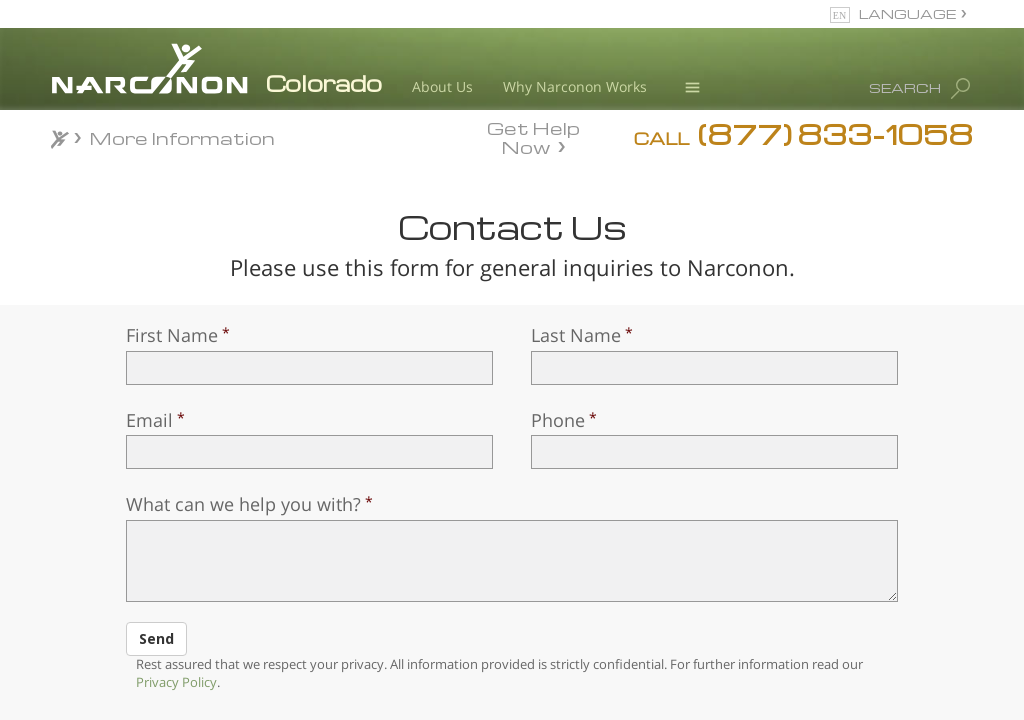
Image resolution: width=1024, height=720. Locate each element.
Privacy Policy (176, 682)
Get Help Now (533, 136)
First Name (172, 335)
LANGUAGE (907, 13)
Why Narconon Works (575, 86)
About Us (442, 86)
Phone (558, 420)
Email (149, 420)
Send (156, 638)
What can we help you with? (243, 504)
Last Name (576, 335)
